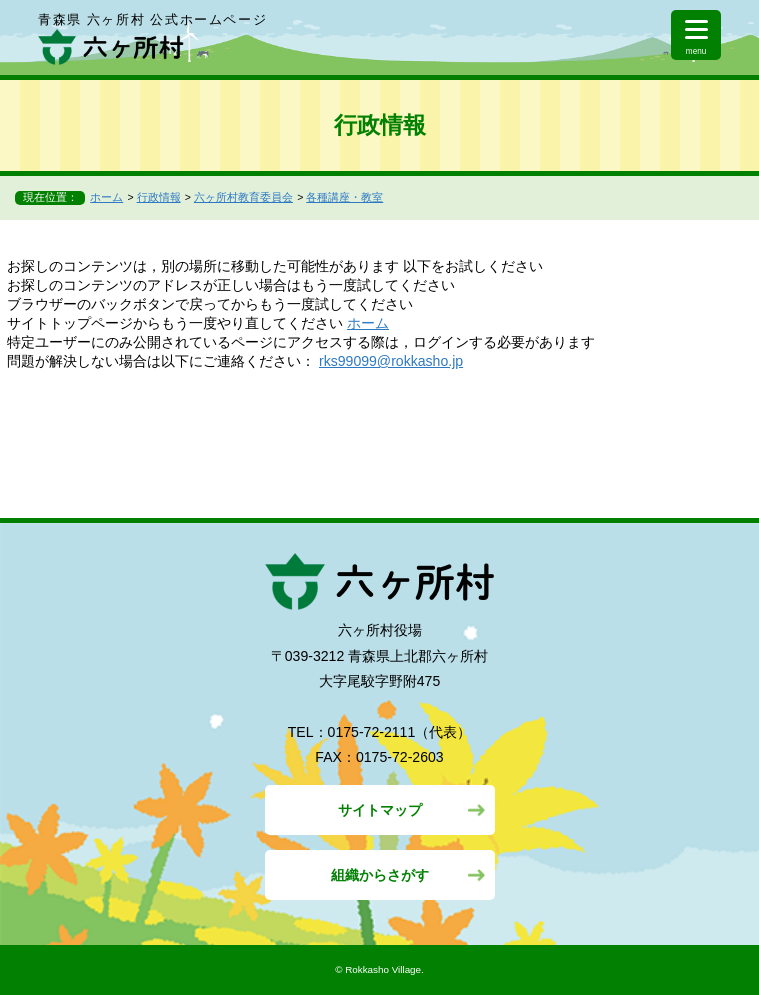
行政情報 (159, 197)
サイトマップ (380, 810)
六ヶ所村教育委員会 (243, 197)
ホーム (106, 197)
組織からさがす (380, 875)
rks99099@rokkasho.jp (391, 361)
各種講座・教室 (344, 197)
